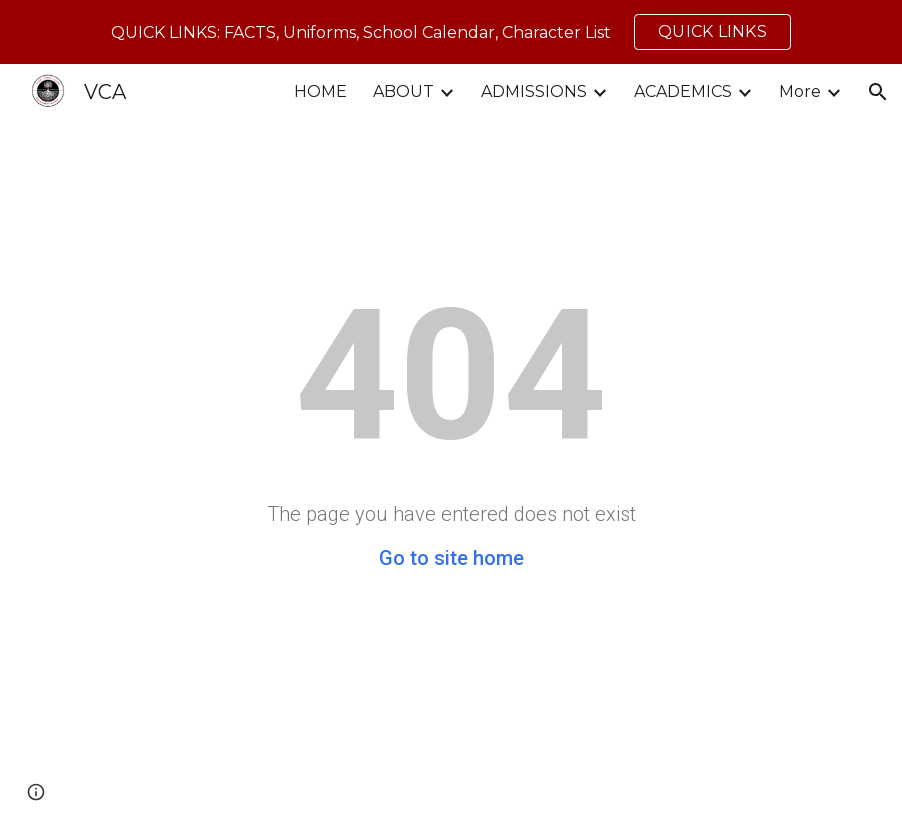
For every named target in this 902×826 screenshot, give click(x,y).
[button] (878, 92)
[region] (451, 32)
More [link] (800, 91)
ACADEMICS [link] (683, 91)
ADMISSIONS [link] (534, 91)
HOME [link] (320, 91)
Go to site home (451, 558)
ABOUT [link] (403, 91)
